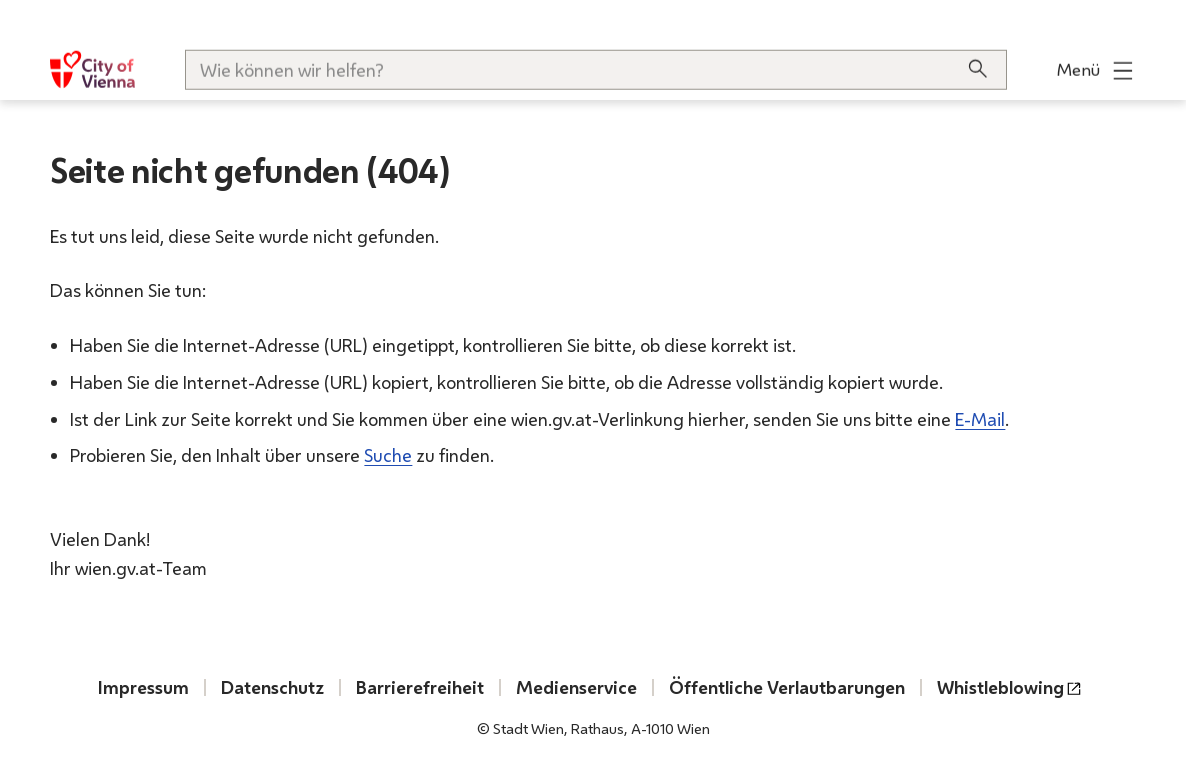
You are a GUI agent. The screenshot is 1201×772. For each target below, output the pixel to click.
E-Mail (980, 418)
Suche (388, 455)
